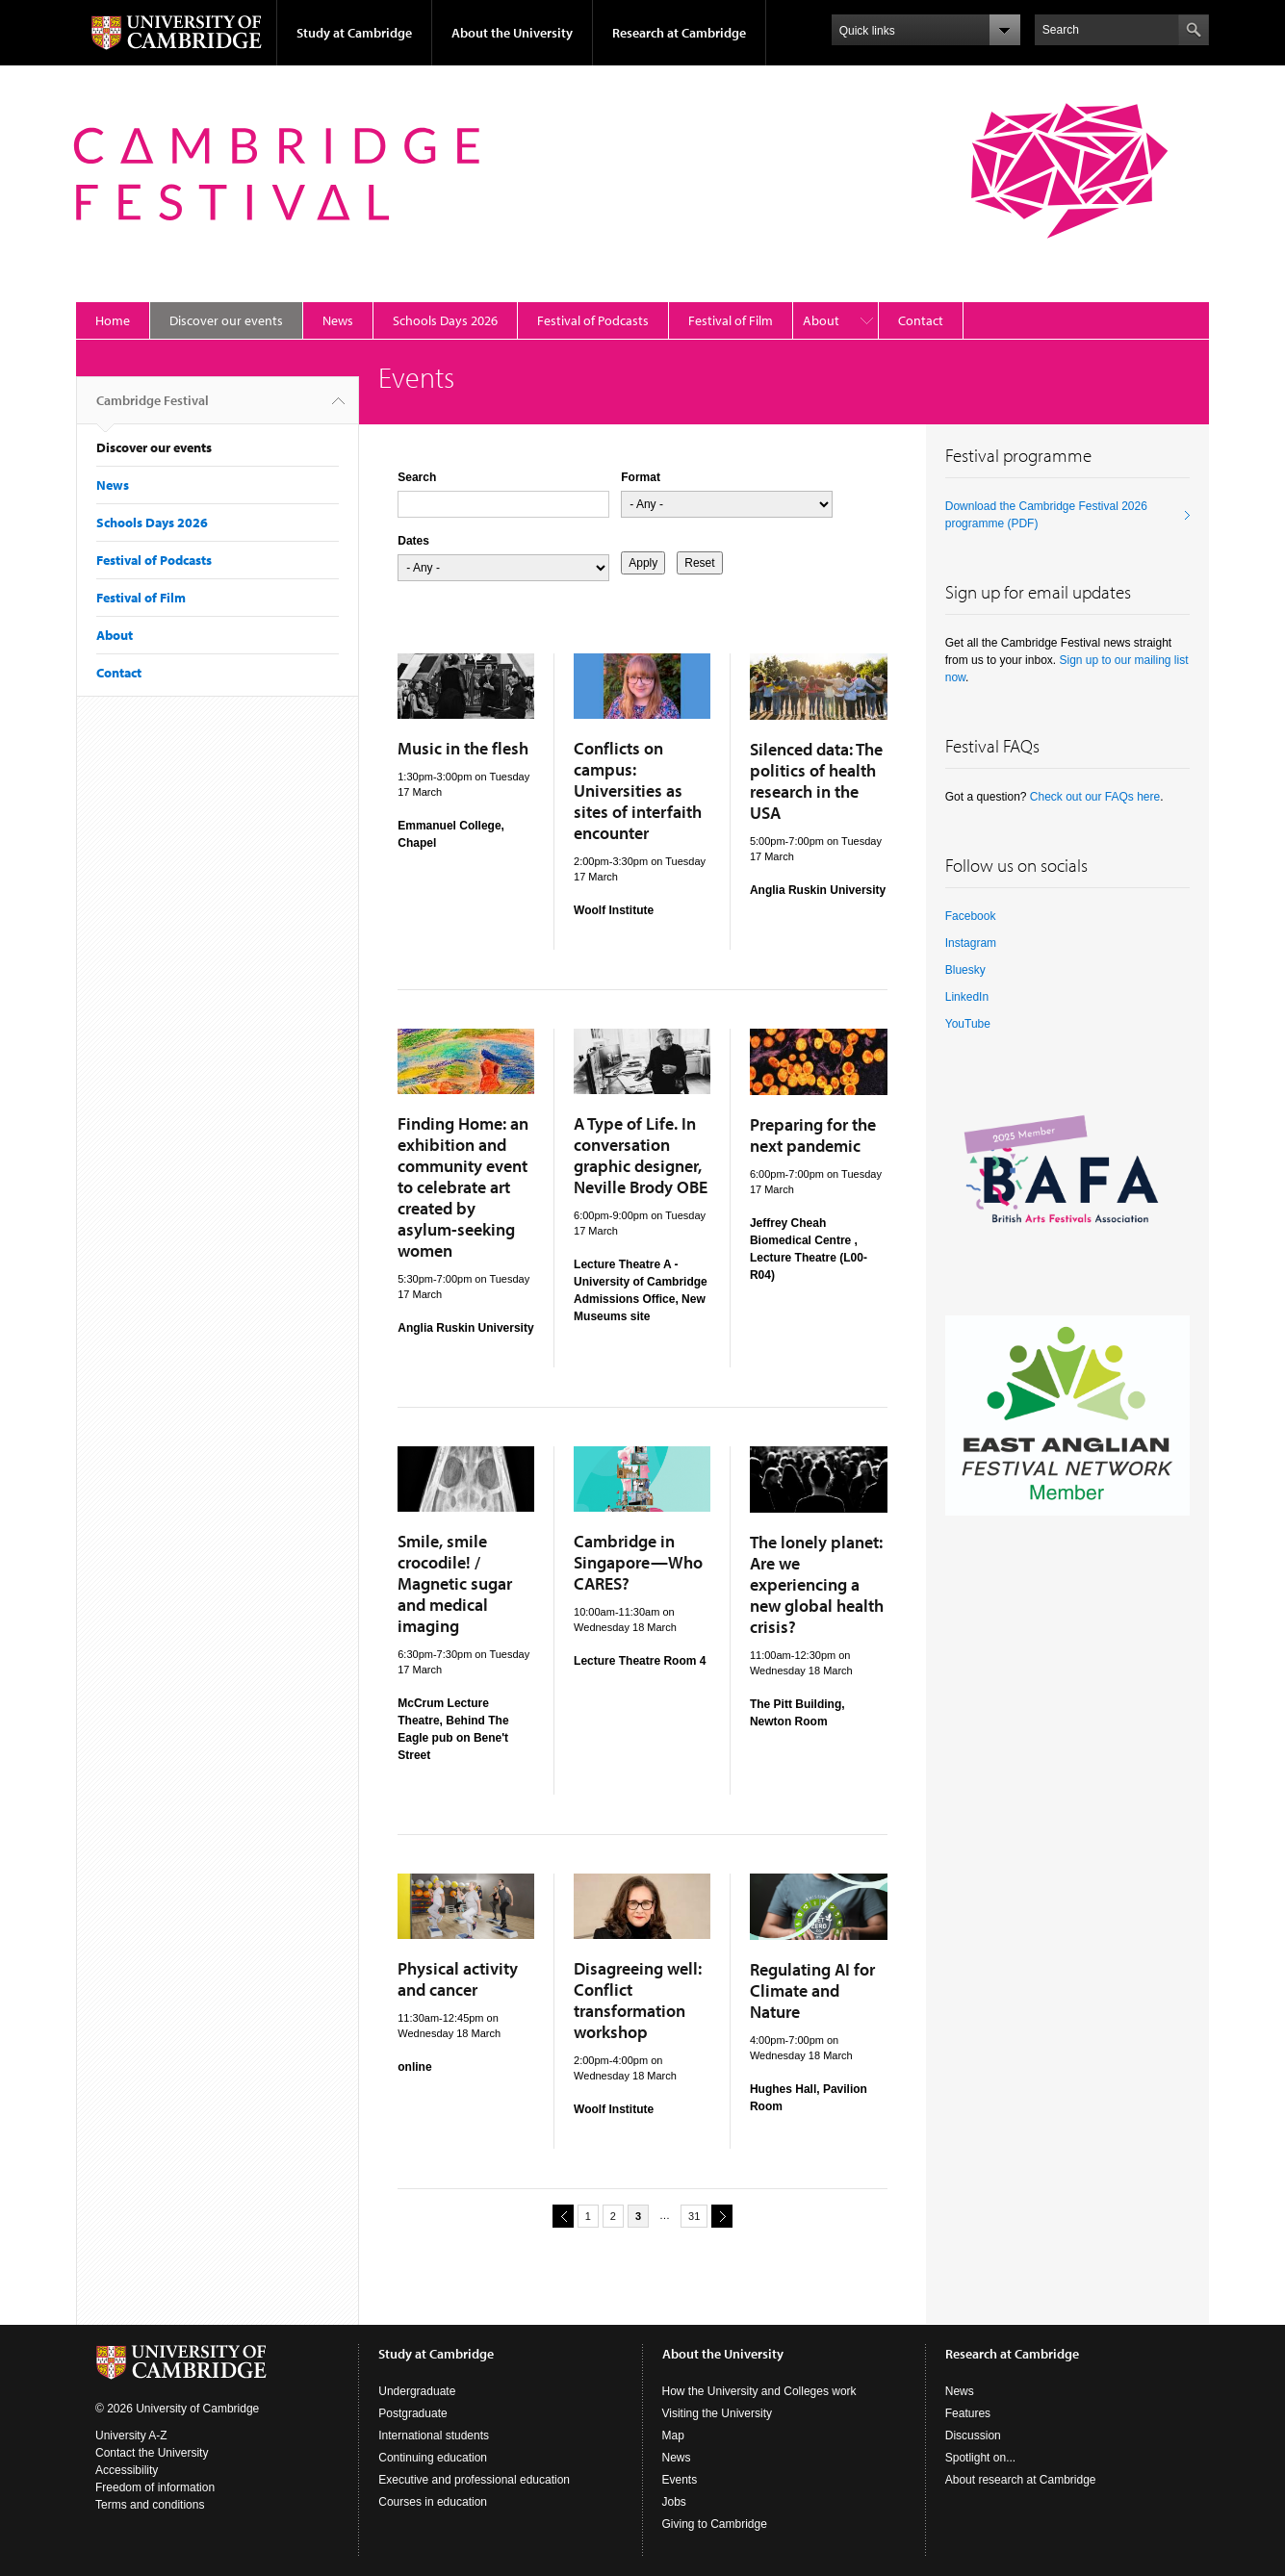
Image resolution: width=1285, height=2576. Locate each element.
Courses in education (432, 2502)
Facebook (970, 916)
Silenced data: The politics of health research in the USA (816, 781)
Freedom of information (155, 2487)
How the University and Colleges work (759, 2391)
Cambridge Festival (152, 408)
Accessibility (126, 2470)
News (337, 320)
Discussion (973, 2435)
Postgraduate (412, 2413)
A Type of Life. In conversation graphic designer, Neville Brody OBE (640, 1155)
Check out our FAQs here (1095, 796)
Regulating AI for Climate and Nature (812, 1990)
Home (112, 320)
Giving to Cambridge (714, 2524)
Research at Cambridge (679, 32)
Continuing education (432, 2457)
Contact (920, 320)
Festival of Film (730, 320)
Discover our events (226, 320)
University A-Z (131, 2435)
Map (673, 2435)
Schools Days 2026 (445, 320)
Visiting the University (717, 2413)
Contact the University (151, 2453)
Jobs (674, 2502)
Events (680, 2480)
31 (694, 2216)
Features (967, 2413)
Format (640, 477)
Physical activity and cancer (458, 1979)
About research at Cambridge (1020, 2480)
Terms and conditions (149, 2505)
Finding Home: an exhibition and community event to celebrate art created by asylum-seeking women (463, 1187)
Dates (413, 541)
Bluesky (965, 970)
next (719, 2215)
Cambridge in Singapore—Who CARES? (638, 1562)
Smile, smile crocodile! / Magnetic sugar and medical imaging (455, 1583)
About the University (512, 32)
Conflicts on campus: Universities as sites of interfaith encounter (638, 790)
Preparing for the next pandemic (813, 1135)
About (821, 320)
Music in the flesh (463, 748)
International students (433, 2435)
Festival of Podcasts (593, 320)
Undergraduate (416, 2391)
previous (560, 2215)
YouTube (967, 1024)
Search (417, 477)
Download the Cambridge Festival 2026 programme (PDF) (1046, 514)
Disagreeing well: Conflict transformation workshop (638, 2000)
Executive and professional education (474, 2480)
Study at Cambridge (354, 32)
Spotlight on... (980, 2457)
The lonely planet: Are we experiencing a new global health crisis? (817, 1584)
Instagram (970, 943)
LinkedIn (967, 997)
